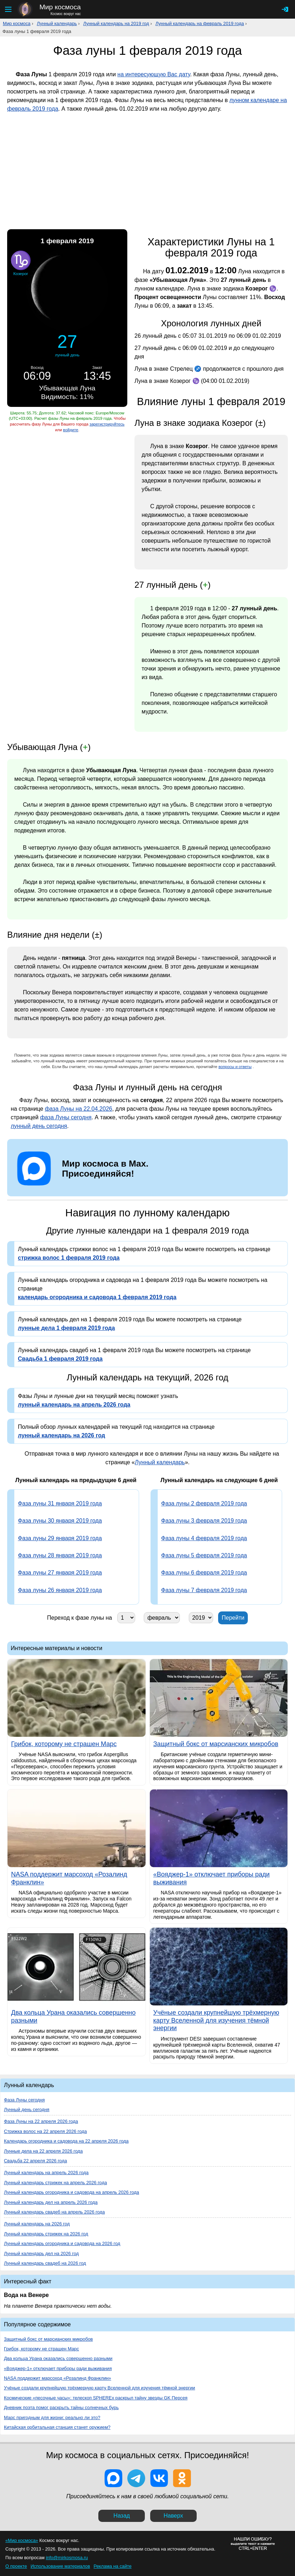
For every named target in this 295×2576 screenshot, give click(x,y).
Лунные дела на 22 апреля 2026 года (43, 2151)
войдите (70, 430)
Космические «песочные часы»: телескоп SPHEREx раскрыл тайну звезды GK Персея (95, 2397)
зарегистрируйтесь (106, 424)
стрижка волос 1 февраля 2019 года (69, 1258)
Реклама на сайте (113, 2566)
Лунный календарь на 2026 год (37, 2223)
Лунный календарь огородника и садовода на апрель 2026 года (71, 2192)
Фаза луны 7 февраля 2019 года (204, 1590)
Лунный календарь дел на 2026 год (41, 2253)
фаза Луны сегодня (66, 1117)
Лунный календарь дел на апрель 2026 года (51, 2202)
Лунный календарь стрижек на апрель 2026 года (55, 2182)
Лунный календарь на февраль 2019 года (200, 23)
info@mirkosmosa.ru (67, 2557)
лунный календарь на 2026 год (61, 1435)
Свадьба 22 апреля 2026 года (35, 2160)
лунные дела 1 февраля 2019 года (66, 1328)
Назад (121, 2516)
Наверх (173, 2516)
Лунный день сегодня (26, 2109)
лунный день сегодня (39, 1126)
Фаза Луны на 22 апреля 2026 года (41, 2121)
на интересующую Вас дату (153, 74)
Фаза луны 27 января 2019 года (60, 1573)
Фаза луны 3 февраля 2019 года (204, 1521)
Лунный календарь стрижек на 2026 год (46, 2233)
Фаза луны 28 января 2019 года (60, 1555)
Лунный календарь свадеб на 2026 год (45, 2263)
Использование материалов (60, 2566)
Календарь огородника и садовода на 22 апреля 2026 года (66, 2141)
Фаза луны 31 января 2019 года (60, 1503)
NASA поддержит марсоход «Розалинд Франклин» (57, 2378)
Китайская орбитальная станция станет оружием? (57, 2427)
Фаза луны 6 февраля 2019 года (204, 1573)
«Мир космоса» (21, 2540)
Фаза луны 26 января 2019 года (60, 1590)
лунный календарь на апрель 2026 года (74, 1405)
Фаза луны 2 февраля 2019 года (204, 1503)
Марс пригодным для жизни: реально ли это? (52, 2417)
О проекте (16, 2566)
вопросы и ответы (235, 1066)
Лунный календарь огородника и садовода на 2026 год (62, 2243)
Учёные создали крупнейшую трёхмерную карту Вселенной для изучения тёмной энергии (99, 2387)
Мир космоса (16, 23)
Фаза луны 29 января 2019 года (60, 1538)
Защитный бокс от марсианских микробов (48, 2339)
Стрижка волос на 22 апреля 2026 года (45, 2131)
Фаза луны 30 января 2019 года (60, 1521)
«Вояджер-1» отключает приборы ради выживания (58, 2368)
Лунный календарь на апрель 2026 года (46, 2172)
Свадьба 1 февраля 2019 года (60, 1359)
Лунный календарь (57, 23)
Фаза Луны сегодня (24, 2099)
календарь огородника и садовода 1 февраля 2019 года (97, 1297)
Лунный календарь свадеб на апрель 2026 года (54, 2212)
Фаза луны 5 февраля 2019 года (204, 1555)
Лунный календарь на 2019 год (116, 23)
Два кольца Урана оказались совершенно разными (58, 2358)
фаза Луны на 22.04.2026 (78, 1109)
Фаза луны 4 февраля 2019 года (204, 1538)
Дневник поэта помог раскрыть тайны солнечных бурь (61, 2407)
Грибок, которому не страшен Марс (41, 2348)
